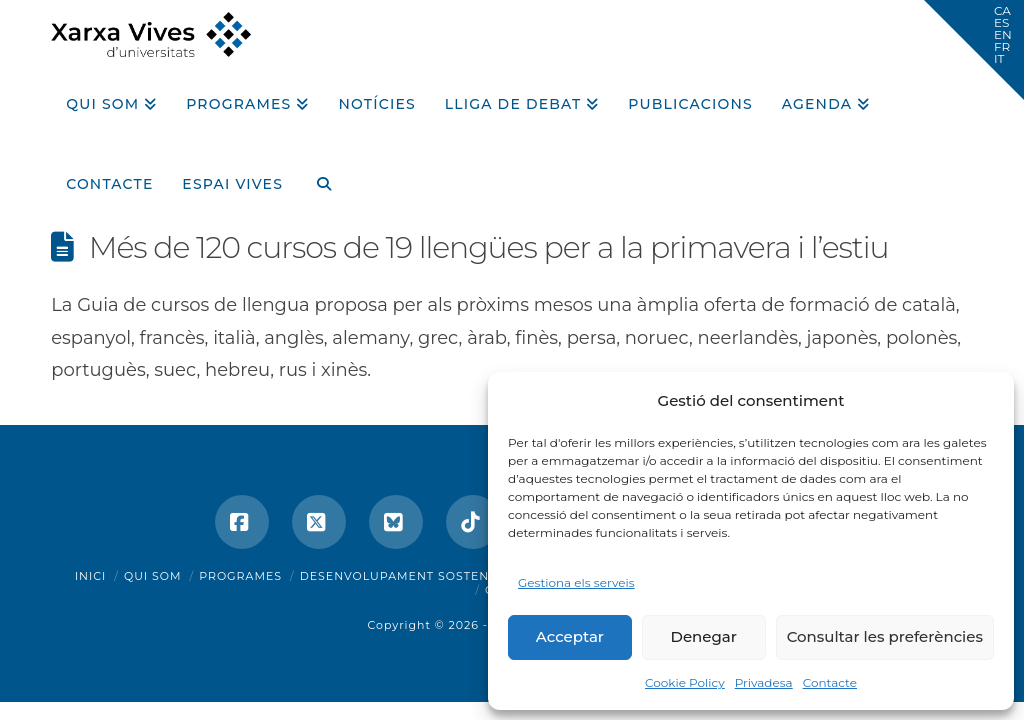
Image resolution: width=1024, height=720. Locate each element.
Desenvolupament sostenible (409, 576)
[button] (974, 50)
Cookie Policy (685, 682)
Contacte (830, 682)
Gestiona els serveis (576, 582)
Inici (91, 576)
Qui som (153, 576)
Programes (240, 576)
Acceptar (570, 636)
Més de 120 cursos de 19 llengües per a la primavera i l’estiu (489, 247)
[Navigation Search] (316, 177)
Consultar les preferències (885, 636)
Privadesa (764, 682)
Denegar (704, 636)
